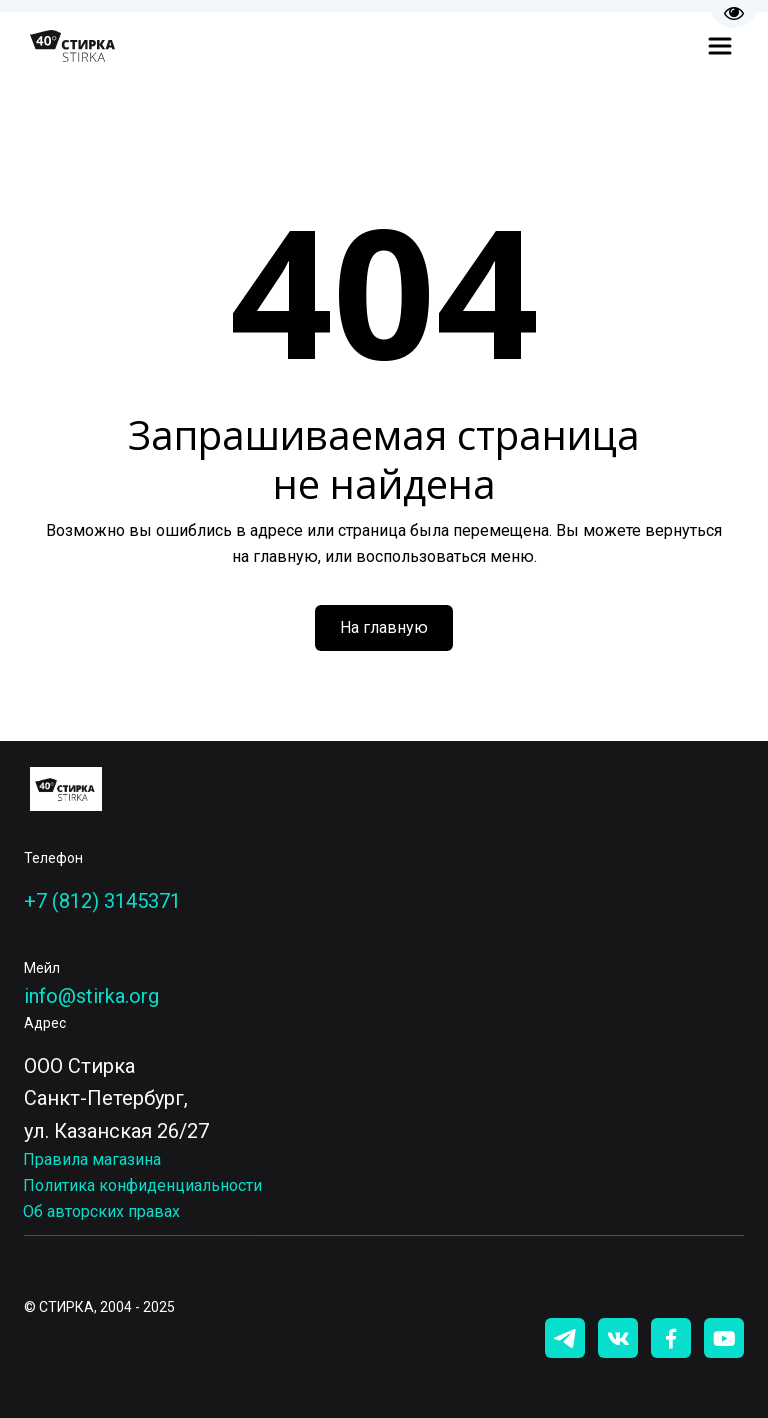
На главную (384, 627)
